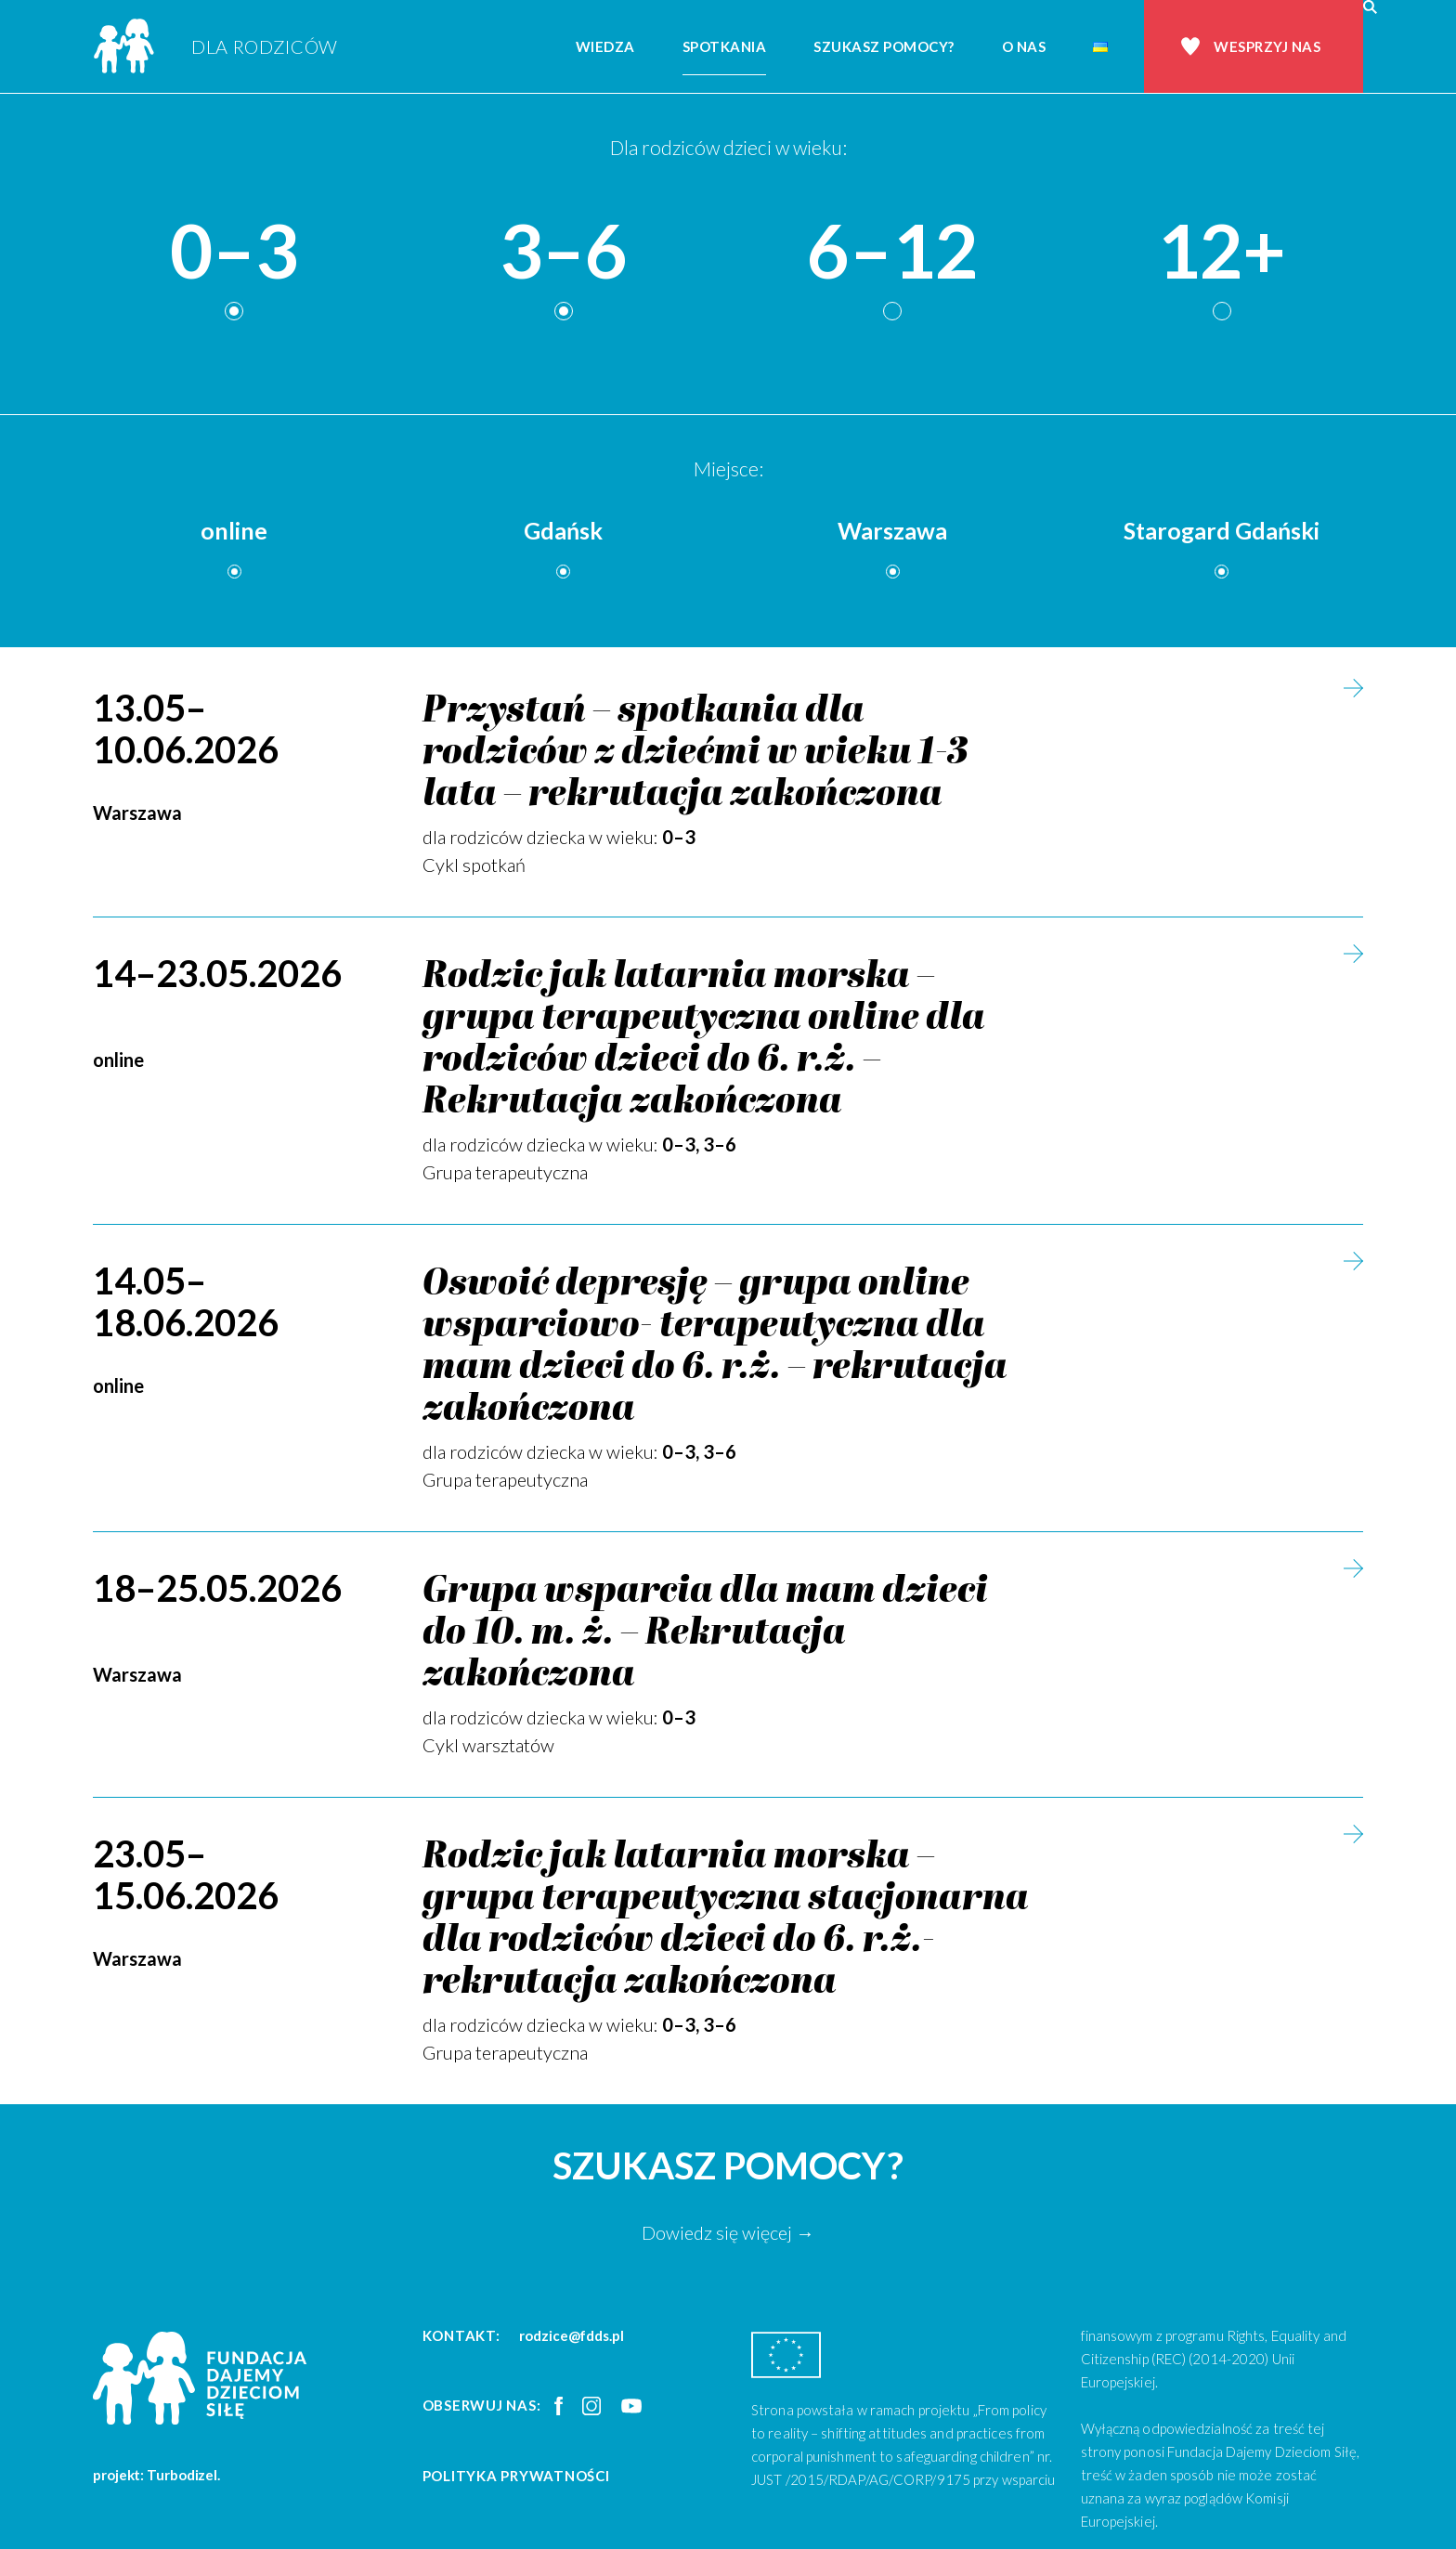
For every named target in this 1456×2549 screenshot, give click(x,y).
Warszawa (892, 530)
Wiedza (605, 46)
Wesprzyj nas (1267, 46)
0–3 (234, 251)
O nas (1024, 46)
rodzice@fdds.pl (571, 2335)
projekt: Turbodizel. (156, 2474)
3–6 (564, 251)
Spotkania (724, 46)
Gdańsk (563, 530)
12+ (1221, 251)
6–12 (892, 251)
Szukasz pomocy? (884, 46)
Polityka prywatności (516, 2475)
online (234, 530)
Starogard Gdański (1222, 530)
